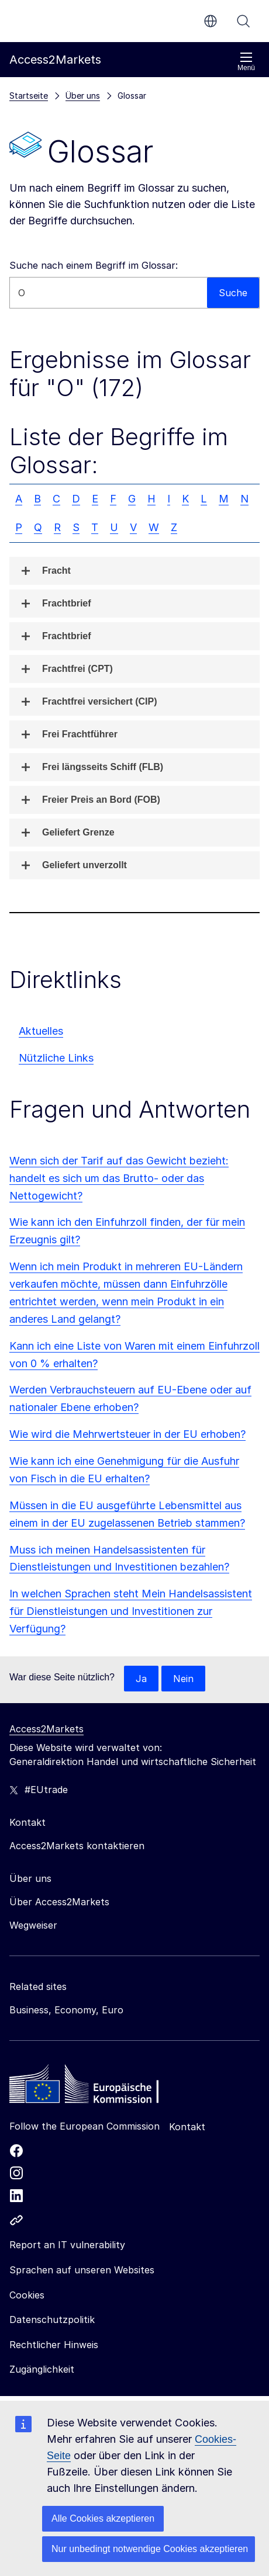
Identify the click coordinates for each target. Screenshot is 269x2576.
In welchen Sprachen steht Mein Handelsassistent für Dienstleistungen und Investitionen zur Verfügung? (130, 1611)
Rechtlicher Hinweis (53, 2344)
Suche (243, 21)
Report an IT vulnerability (67, 2245)
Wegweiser (33, 1925)
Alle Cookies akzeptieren (102, 2518)
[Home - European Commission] (94, 2087)
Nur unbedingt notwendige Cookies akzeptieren (149, 2549)
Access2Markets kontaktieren (76, 1846)
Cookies (26, 2295)
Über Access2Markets (59, 1902)
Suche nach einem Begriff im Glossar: (93, 265)
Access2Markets (46, 1729)
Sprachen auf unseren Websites (81, 2270)
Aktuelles (41, 1031)
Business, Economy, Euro (66, 2010)
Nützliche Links (56, 1058)
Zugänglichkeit (41, 2369)
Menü (246, 61)
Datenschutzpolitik (52, 2319)
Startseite (28, 95)
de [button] (211, 21)
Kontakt (187, 2127)
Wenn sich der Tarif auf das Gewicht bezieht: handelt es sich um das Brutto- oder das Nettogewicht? (119, 1178)
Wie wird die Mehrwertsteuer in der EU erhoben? (127, 1434)
